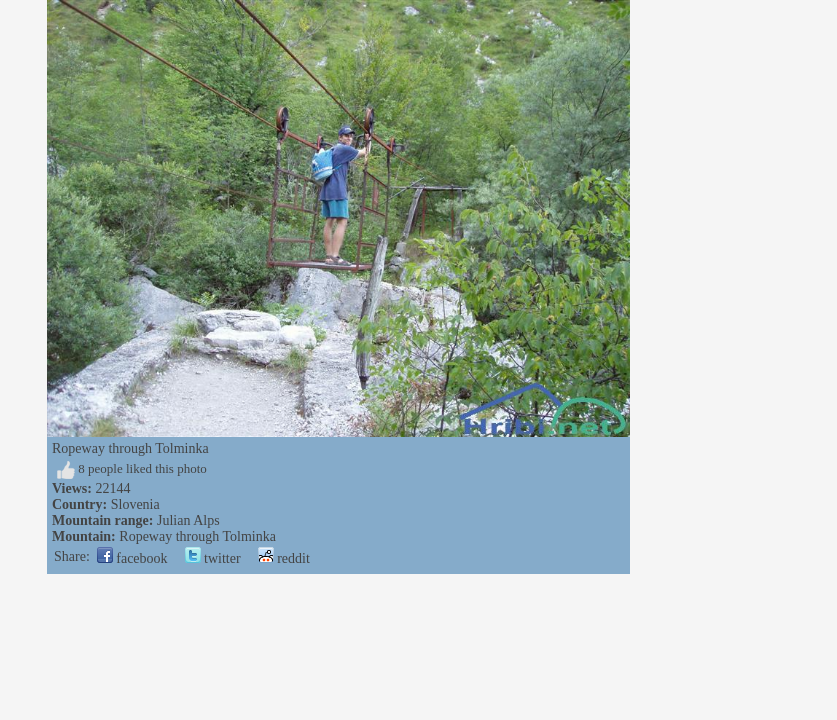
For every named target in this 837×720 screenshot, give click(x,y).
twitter (213, 558)
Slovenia (135, 504)
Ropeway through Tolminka (197, 536)
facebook (132, 558)
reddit (284, 558)
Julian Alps (188, 520)
